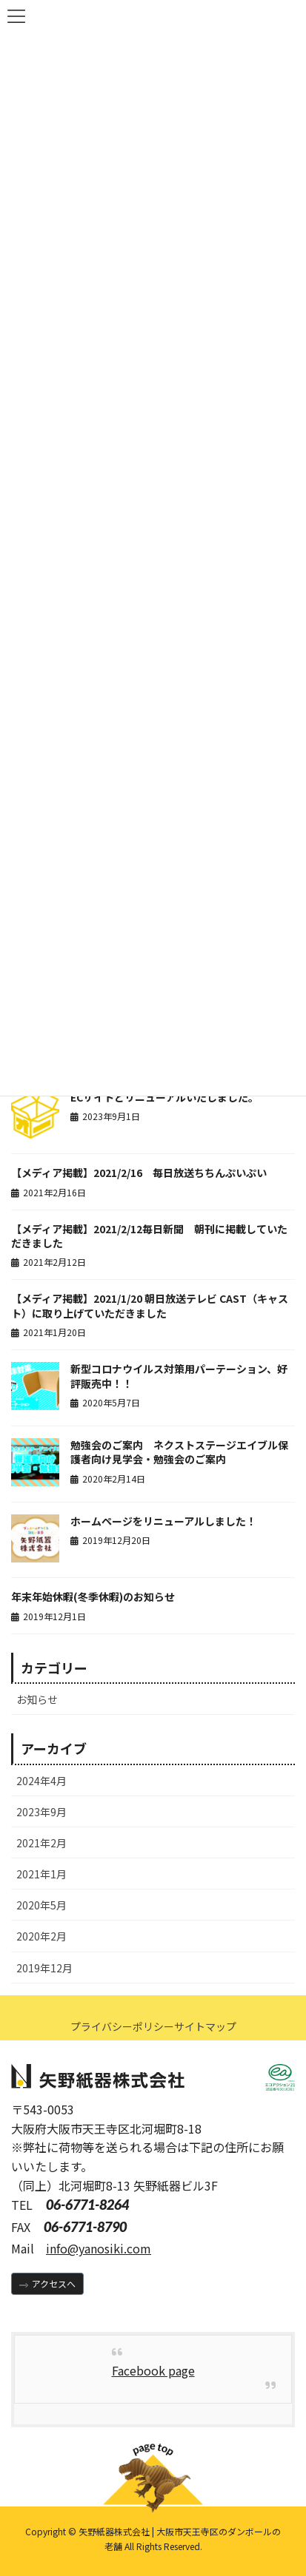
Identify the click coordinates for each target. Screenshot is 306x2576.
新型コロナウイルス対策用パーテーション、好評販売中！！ (178, 1376)
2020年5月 (41, 1905)
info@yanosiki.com (98, 2248)
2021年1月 (41, 1874)
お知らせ (37, 1699)
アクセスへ (54, 2283)
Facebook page (153, 2370)
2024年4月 (41, 1780)
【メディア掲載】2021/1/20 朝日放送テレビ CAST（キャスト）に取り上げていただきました (149, 1306)
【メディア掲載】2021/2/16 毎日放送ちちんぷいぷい (139, 1172)
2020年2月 (41, 1936)
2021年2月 (41, 1842)
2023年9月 (41, 1811)
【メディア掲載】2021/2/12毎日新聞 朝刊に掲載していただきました (149, 1236)
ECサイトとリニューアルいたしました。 (164, 1097)
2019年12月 (44, 1967)
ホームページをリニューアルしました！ (163, 1521)
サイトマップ (205, 2026)
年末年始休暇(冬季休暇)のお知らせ (93, 1596)
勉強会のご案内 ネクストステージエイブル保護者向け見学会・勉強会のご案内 (179, 1452)
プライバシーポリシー (122, 2026)
